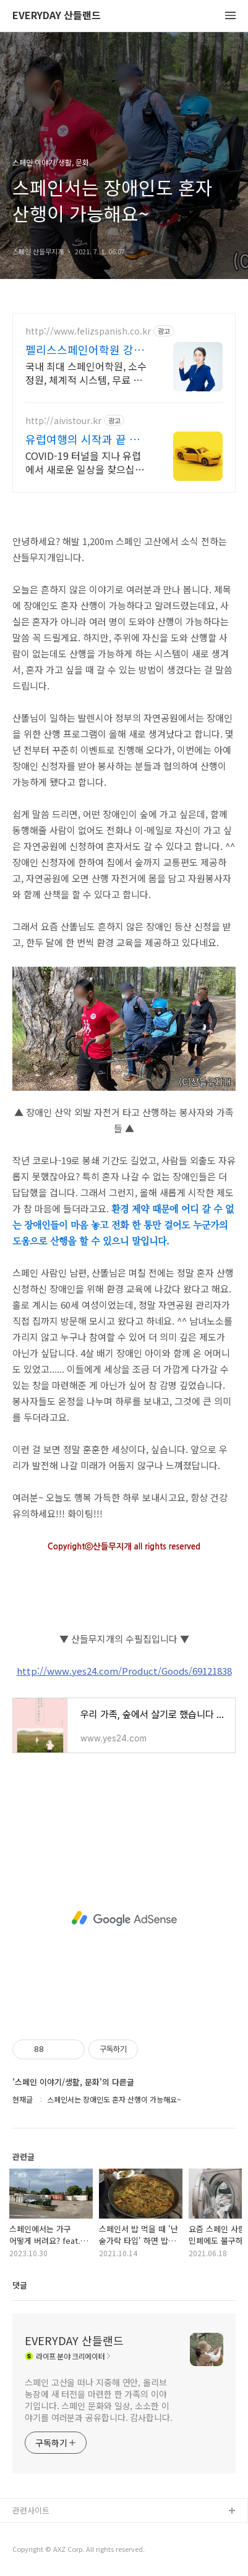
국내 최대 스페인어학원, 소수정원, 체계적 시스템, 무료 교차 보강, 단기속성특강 (86, 372)
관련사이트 (30, 2510)
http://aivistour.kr (63, 420)
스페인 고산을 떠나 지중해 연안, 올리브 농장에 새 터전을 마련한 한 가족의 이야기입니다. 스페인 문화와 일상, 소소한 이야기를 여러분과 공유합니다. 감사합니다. (99, 2400)
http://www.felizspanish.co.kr (88, 331)
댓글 (19, 2285)
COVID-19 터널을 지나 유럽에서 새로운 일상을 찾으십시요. (84, 462)
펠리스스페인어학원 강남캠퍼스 (84, 349)
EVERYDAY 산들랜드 (56, 15)
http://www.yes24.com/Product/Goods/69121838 (124, 1670)
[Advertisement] (124, 1918)
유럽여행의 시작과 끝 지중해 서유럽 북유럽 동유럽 (82, 438)
